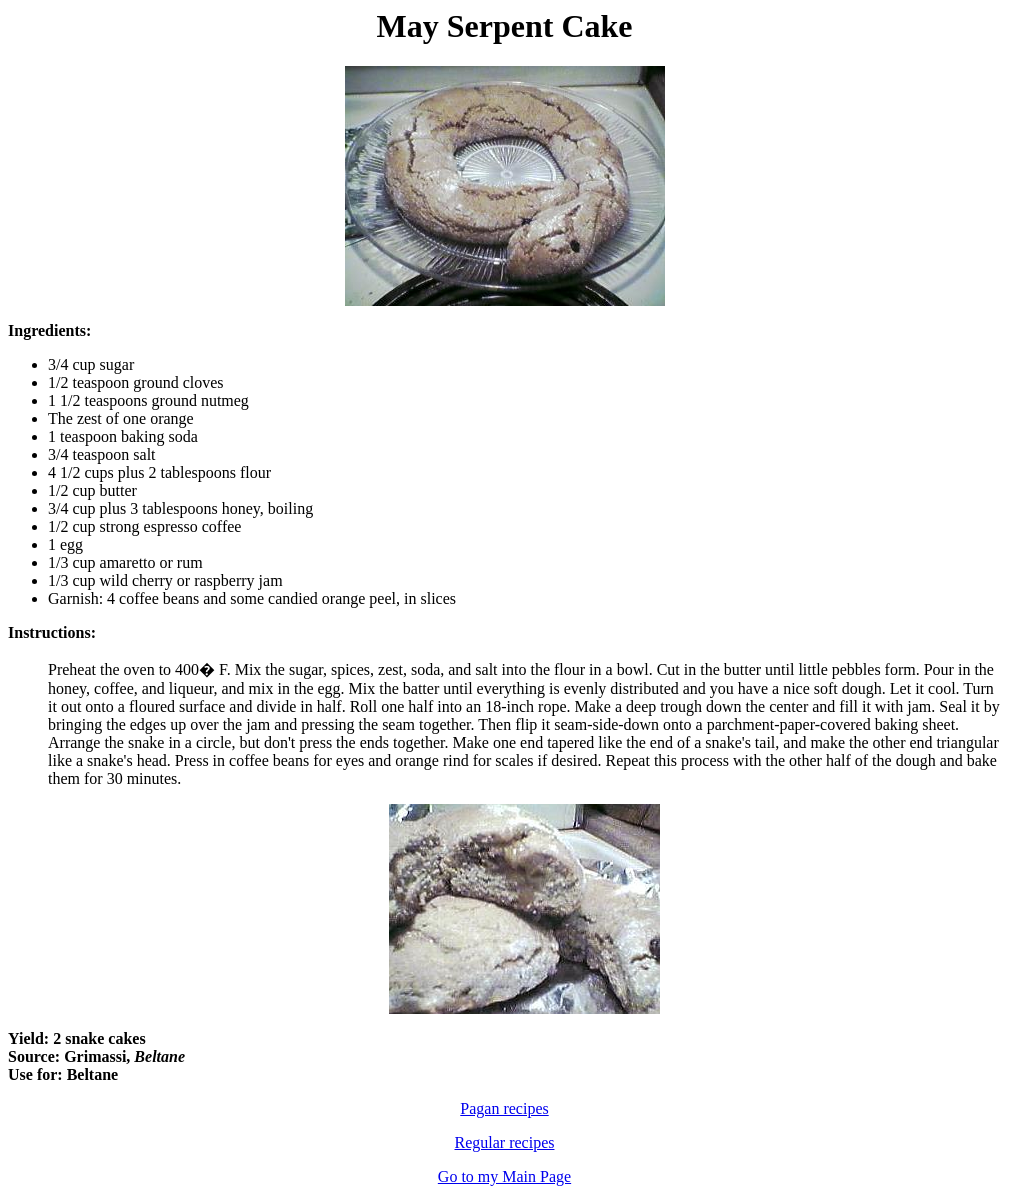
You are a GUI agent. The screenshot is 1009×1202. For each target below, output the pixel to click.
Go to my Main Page (504, 1176)
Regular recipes (505, 1142)
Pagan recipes (504, 1108)
